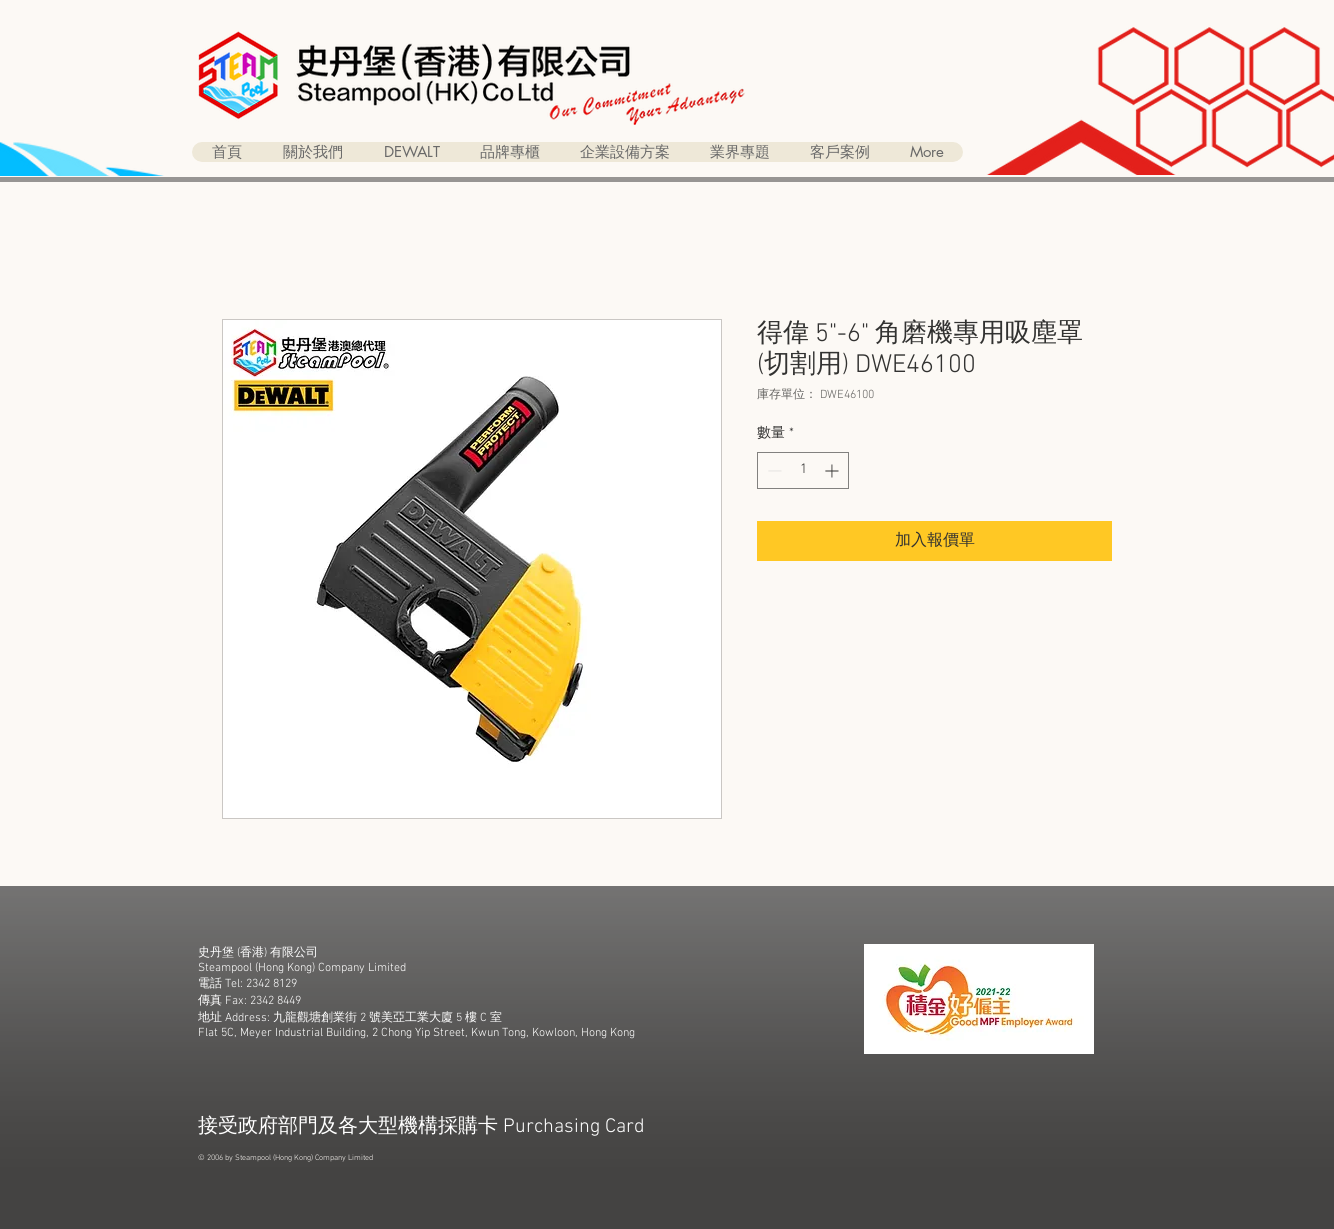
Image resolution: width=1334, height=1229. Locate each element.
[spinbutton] (803, 470)
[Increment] (833, 470)
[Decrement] (772, 470)
